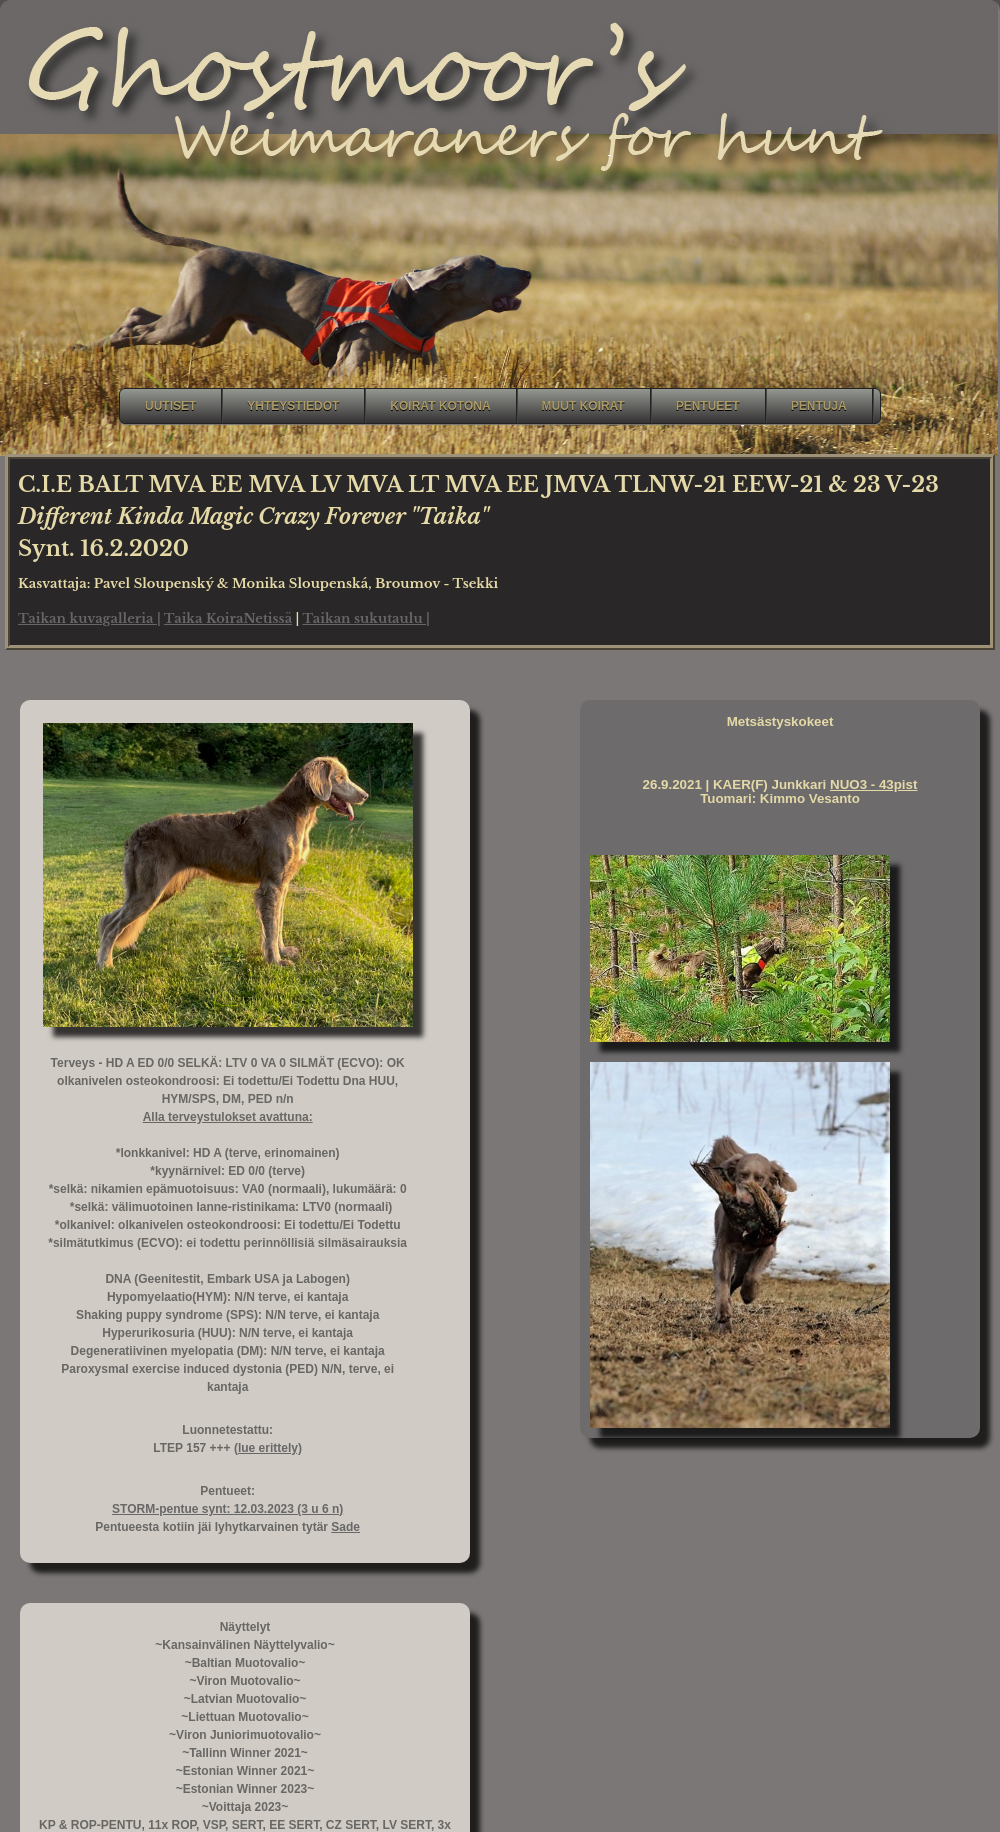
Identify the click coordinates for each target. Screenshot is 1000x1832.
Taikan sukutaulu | (366, 618)
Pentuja (819, 406)
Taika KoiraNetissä (228, 618)
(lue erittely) (268, 1448)
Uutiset (170, 406)
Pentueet (708, 406)
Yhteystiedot (293, 406)
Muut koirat (583, 406)
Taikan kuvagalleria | (89, 618)
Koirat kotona (440, 406)
